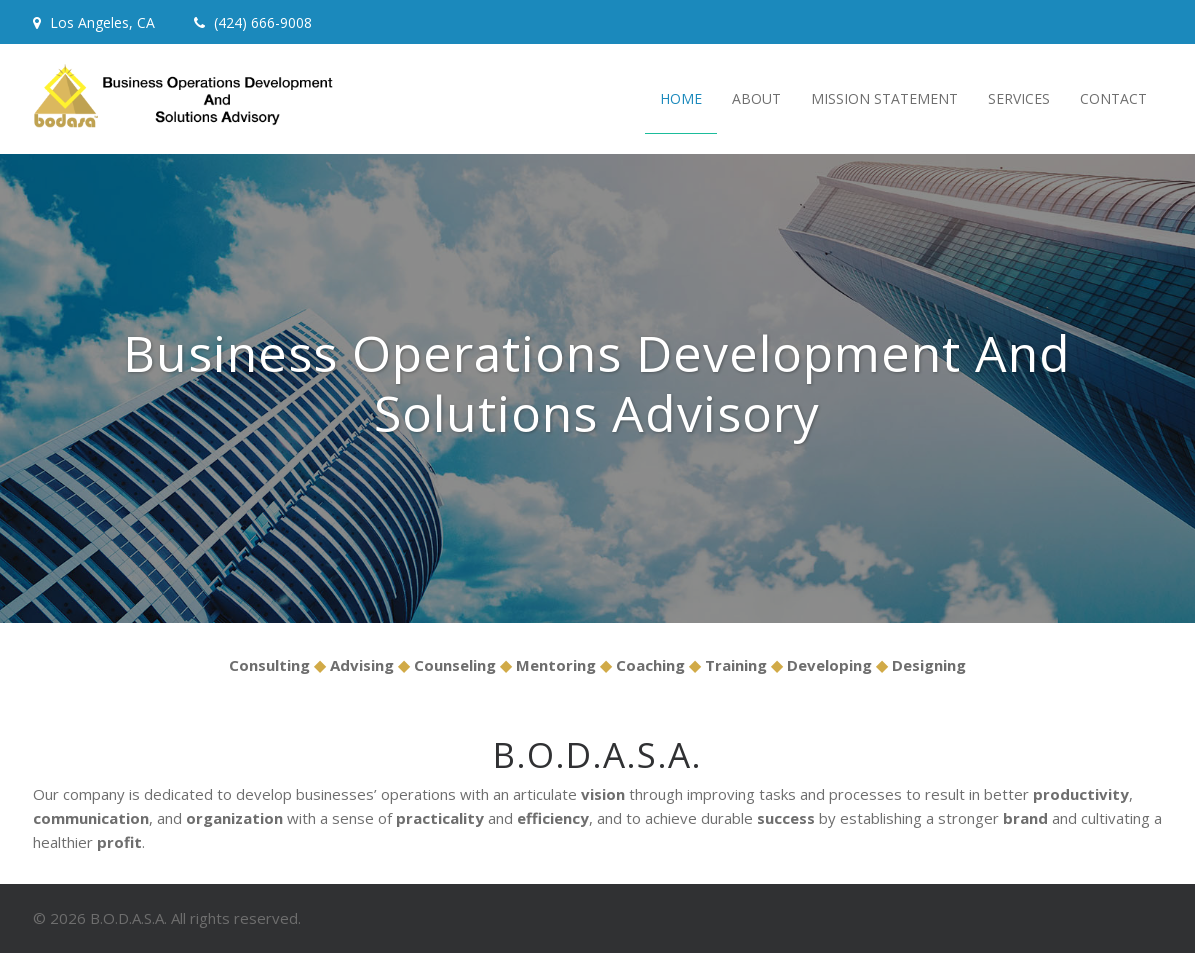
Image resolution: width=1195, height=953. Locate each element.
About (756, 98)
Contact (1113, 98)
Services (1019, 98)
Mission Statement (884, 98)
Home (681, 98)
